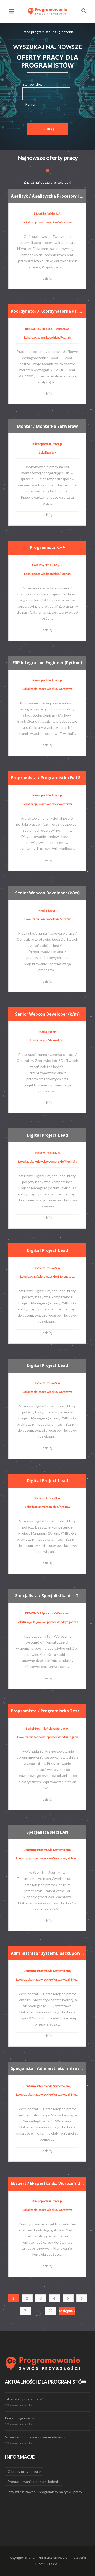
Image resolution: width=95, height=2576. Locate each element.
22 (50, 2311)
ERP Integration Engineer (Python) (48, 662)
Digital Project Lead (47, 1135)
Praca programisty (19, 2418)
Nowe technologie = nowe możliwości (35, 2437)
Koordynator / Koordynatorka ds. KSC (47, 311)
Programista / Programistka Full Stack (47, 777)
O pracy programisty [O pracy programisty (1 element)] (24, 2471)
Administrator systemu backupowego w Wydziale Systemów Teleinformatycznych (47, 1953)
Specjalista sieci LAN (48, 1832)
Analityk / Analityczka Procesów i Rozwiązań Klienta (47, 196)
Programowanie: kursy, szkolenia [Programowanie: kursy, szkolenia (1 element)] (34, 2481)
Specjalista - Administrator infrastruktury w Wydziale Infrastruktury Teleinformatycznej (47, 2068)
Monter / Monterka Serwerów (47, 426)
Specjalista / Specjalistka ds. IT (48, 1595)
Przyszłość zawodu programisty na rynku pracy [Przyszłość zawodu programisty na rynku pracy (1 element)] (45, 2492)
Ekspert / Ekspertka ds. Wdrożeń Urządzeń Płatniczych (47, 2183)
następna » (67, 2311)
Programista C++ (47, 547)
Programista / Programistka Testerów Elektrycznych (47, 1710)
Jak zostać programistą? (24, 2399)
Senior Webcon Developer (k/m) (48, 893)
